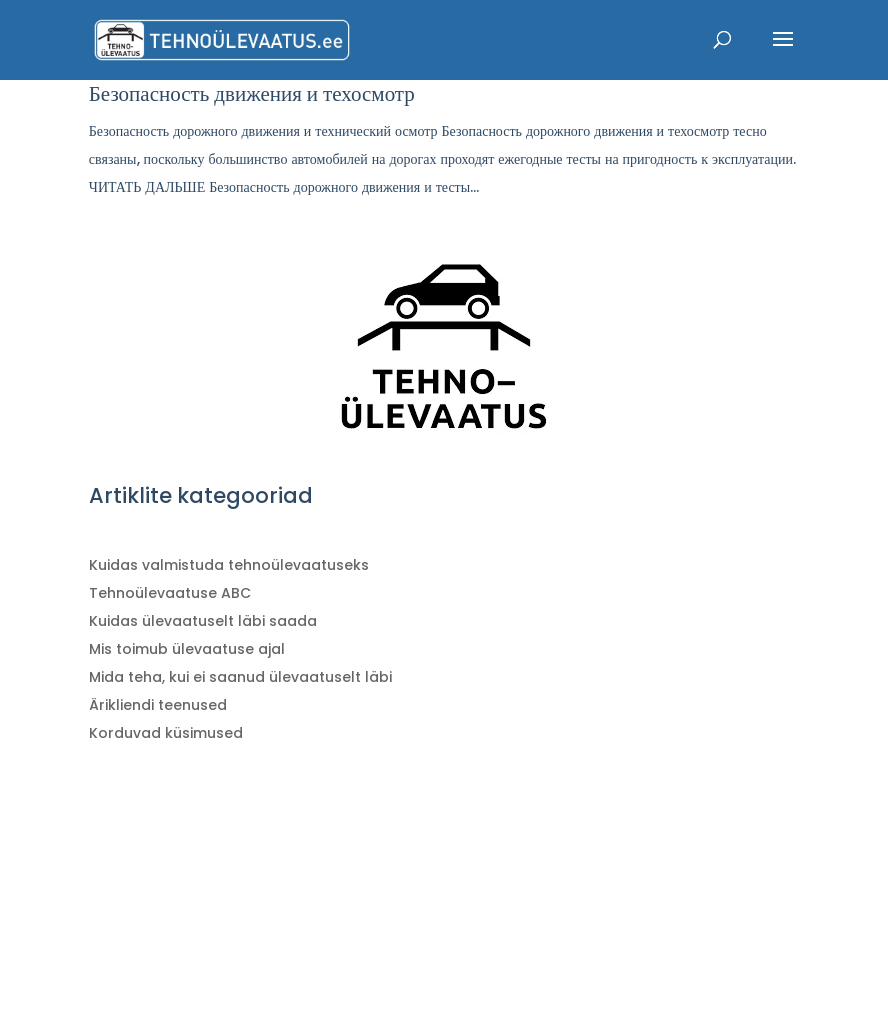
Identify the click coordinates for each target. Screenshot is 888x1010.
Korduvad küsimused (166, 733)
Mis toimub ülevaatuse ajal (187, 649)
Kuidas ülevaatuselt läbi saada (203, 621)
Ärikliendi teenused (158, 705)
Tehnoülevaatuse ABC (170, 593)
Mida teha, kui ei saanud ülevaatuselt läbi (240, 677)
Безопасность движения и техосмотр (252, 93)
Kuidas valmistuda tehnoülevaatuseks (229, 565)
